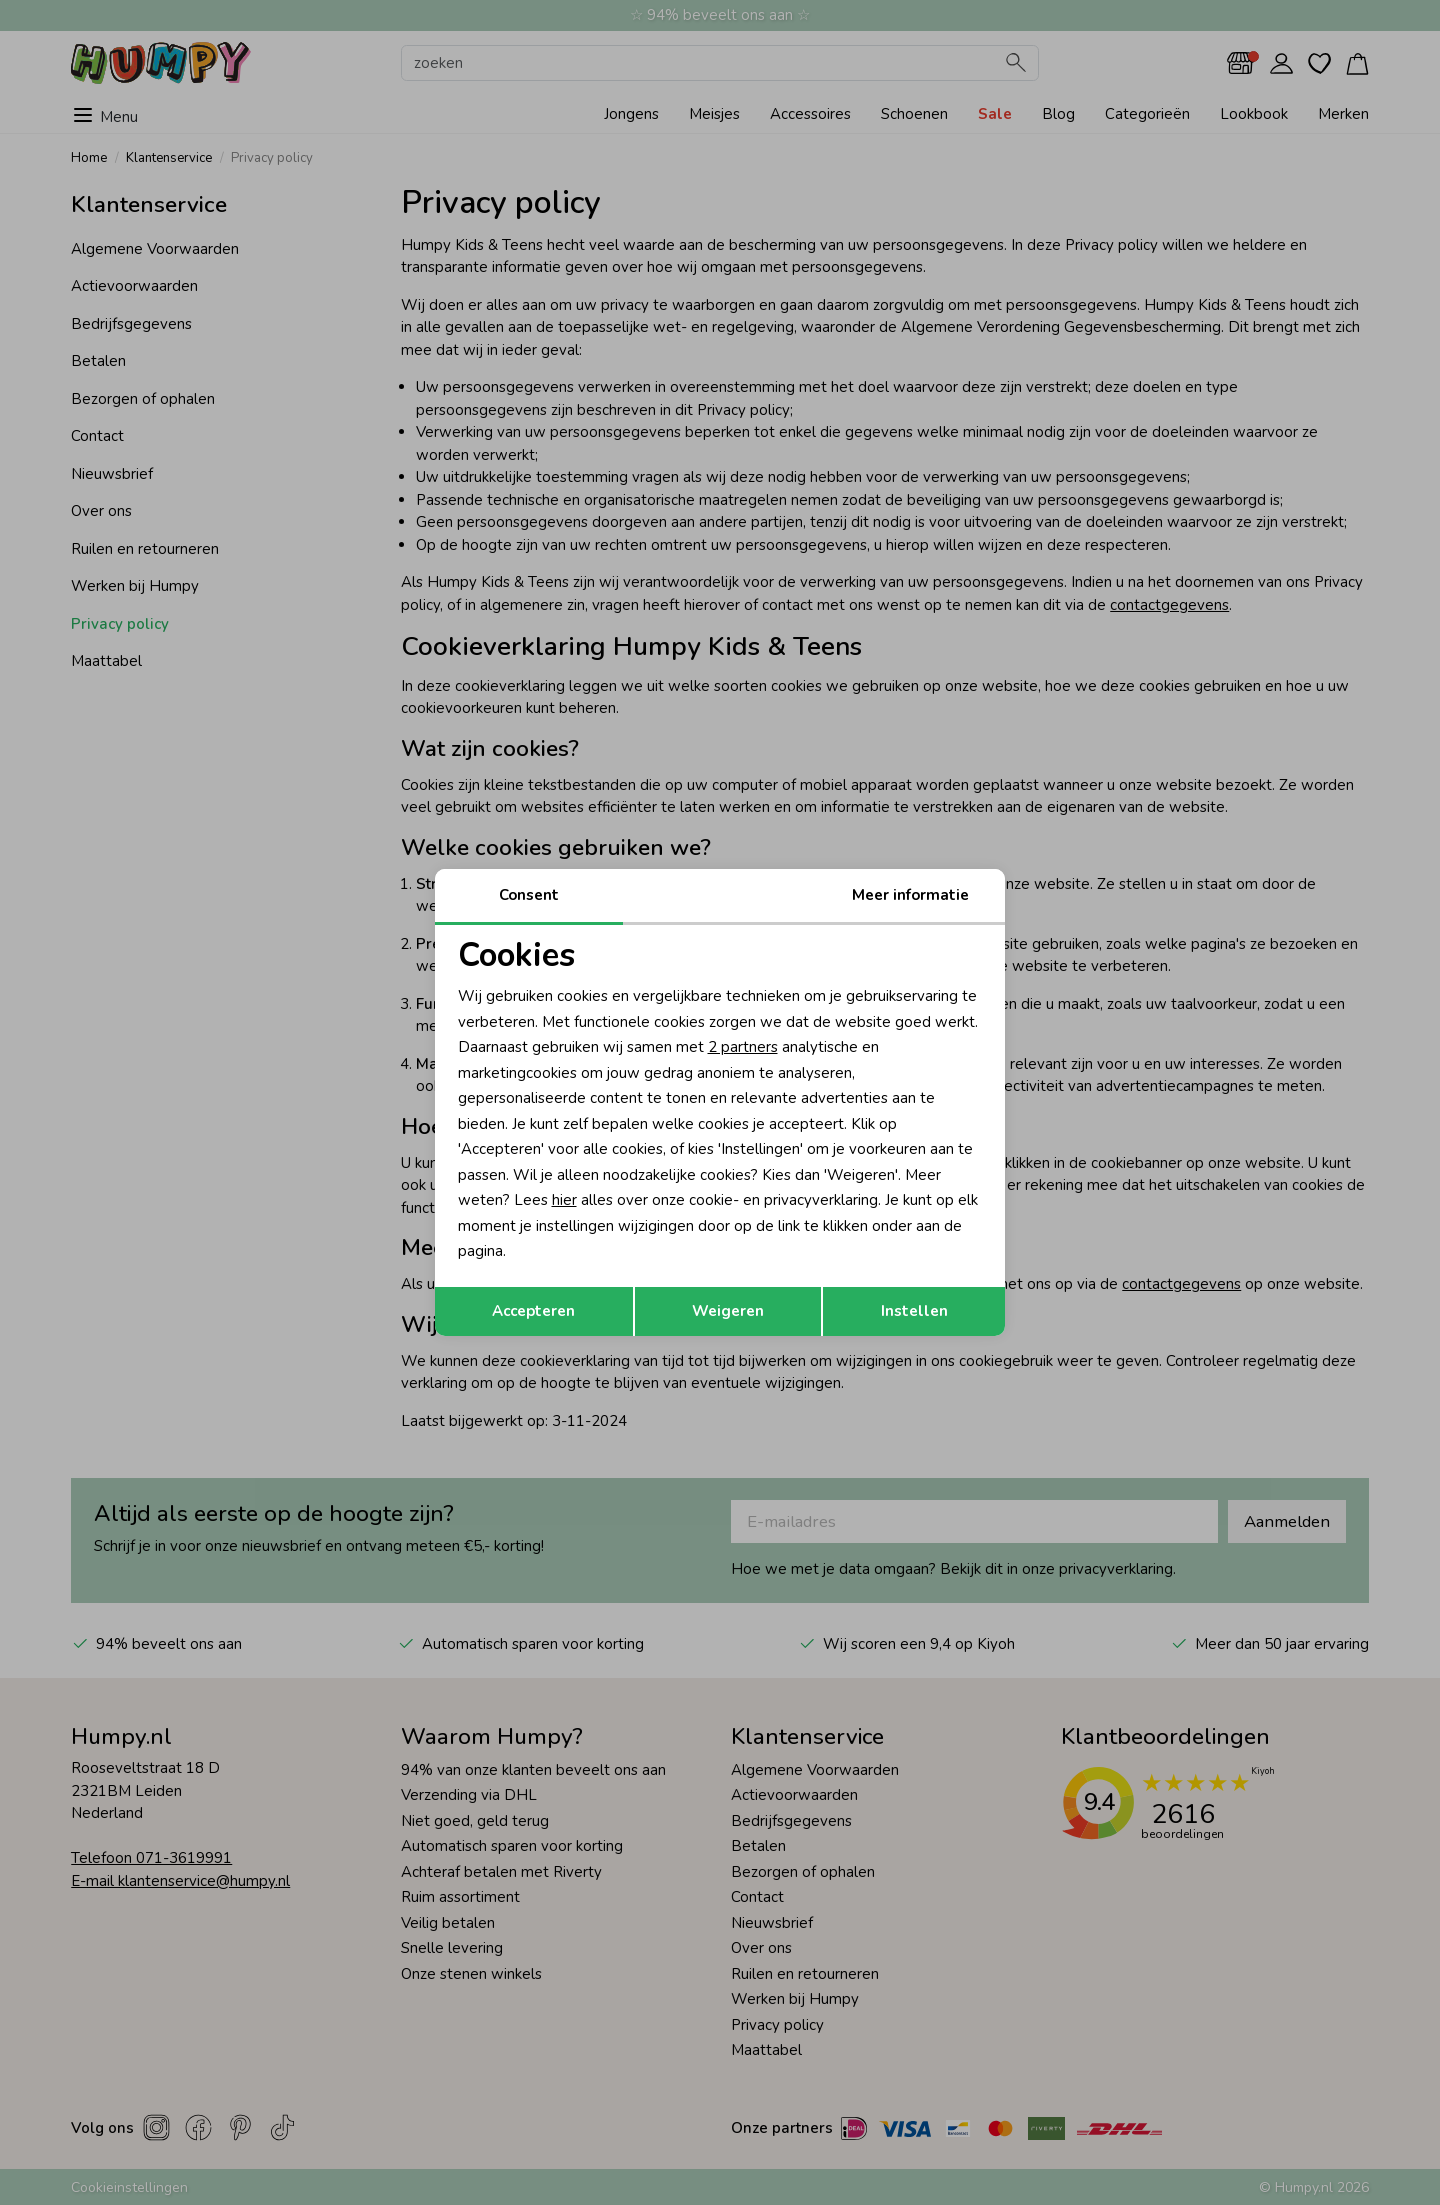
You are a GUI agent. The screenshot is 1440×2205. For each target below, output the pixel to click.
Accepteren (533, 1311)
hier (564, 1200)
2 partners (743, 1047)
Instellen (914, 1311)
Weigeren (728, 1311)
